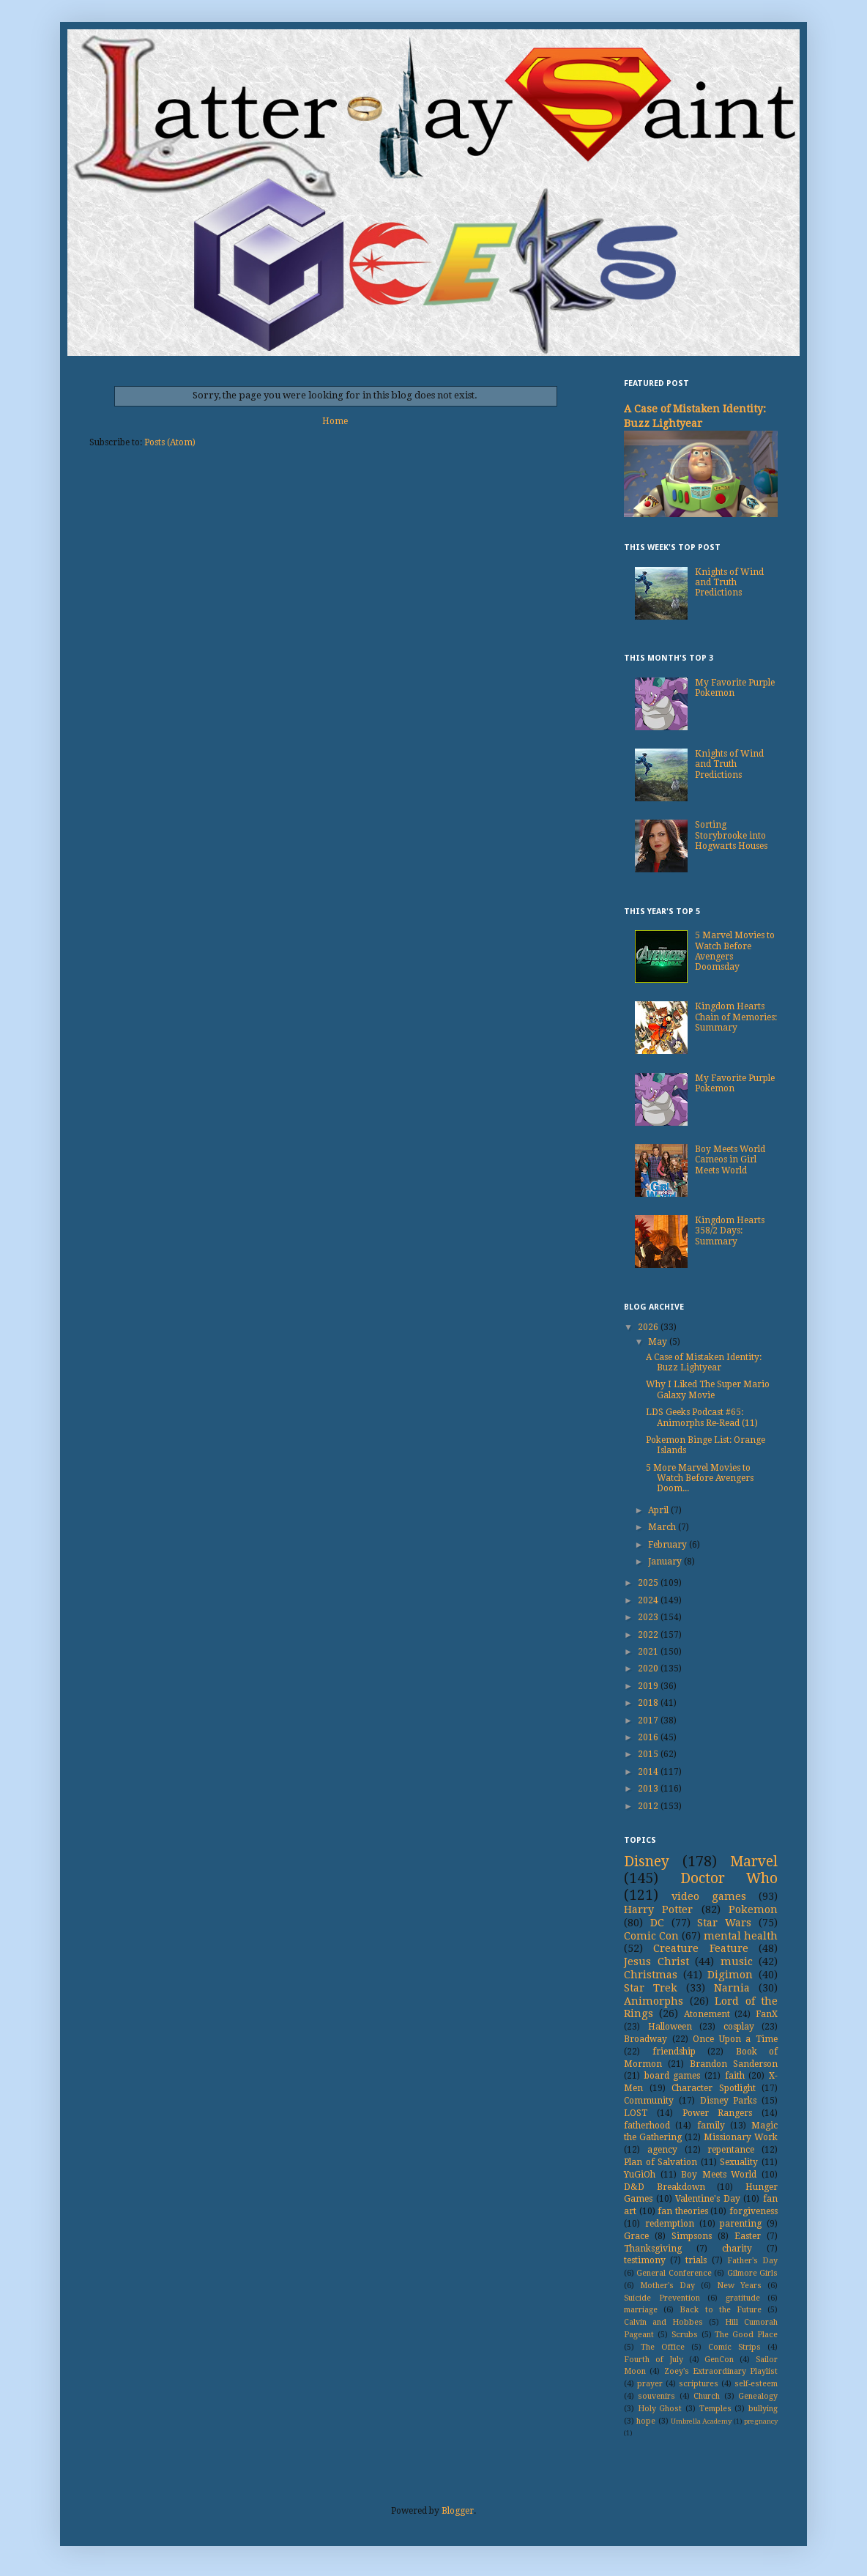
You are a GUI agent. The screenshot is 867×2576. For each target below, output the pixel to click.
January (666, 1561)
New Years (739, 2285)
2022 (649, 1635)
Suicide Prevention (662, 2298)
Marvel (754, 1861)
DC (657, 1923)
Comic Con (651, 1936)
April (659, 1510)
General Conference (673, 2273)
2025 (649, 1583)
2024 (649, 1600)
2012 (649, 1806)
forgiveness (753, 2211)
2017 (649, 1720)
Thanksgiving (653, 2248)
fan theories (683, 2211)
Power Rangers (717, 2113)
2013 (649, 1788)
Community (649, 2101)
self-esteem (756, 2383)
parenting (741, 2224)
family (711, 2125)
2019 (649, 1686)
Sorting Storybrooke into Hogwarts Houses (731, 835)
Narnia (732, 1988)
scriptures (698, 2383)
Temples (715, 2408)
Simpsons (691, 2236)
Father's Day (752, 2260)
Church (706, 2396)
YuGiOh (639, 2174)
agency (662, 2150)
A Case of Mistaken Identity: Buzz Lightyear (704, 1362)
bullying (763, 2408)
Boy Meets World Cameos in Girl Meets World (730, 1160)
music (737, 1961)
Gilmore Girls (752, 2273)
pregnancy (761, 2421)
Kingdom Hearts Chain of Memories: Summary (736, 1017)
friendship (674, 2051)
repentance (730, 2150)
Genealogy (758, 2396)
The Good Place (746, 2334)
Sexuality (739, 2162)
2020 (649, 1668)
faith (735, 2076)
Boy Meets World (718, 2174)
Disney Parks (728, 2101)
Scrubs (684, 2334)
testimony (645, 2260)
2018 (649, 1703)
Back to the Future (721, 2310)
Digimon (730, 1975)
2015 (649, 1754)
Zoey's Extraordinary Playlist (721, 2371)
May (658, 1342)
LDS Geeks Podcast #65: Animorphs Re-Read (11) (702, 1417)
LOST (635, 2113)
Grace (636, 2236)
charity (737, 2248)
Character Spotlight (713, 2088)
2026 (649, 1327)
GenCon (719, 2359)
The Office (663, 2347)
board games (672, 2076)
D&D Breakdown (664, 2187)
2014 (649, 1772)
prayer (650, 2383)
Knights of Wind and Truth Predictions (729, 582)
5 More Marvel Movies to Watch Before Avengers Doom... (699, 1478)
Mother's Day (667, 2285)
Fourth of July (653, 2359)
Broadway (645, 2039)
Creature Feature (700, 1948)
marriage (641, 2310)
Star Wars (724, 1923)
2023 (649, 1617)
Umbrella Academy (701, 2421)
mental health (741, 1936)
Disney (646, 1861)
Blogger (458, 2511)
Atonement (707, 2014)
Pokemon (753, 1909)
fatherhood (647, 2125)
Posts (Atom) (170, 442)
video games (708, 1896)
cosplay (738, 2027)
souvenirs (656, 2396)
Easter (747, 2236)
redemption (669, 2224)
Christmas (650, 1975)
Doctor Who (729, 1878)
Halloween (670, 2027)
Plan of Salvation (660, 2162)
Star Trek (650, 1988)
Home (335, 421)
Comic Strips (734, 2347)
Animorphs (653, 2001)
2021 (649, 1652)
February (668, 1545)
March (663, 1527)
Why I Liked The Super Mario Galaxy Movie (708, 1389)
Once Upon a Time (735, 2039)
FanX (767, 2014)
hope (645, 2421)
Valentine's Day (707, 2199)
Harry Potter (658, 1909)
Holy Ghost (660, 2408)
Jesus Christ (656, 1961)
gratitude (743, 2298)
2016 (649, 1737)
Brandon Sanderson (734, 2064)
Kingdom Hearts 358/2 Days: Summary (729, 1231)
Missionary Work (741, 2137)
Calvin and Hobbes (663, 2322)
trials (696, 2260)
